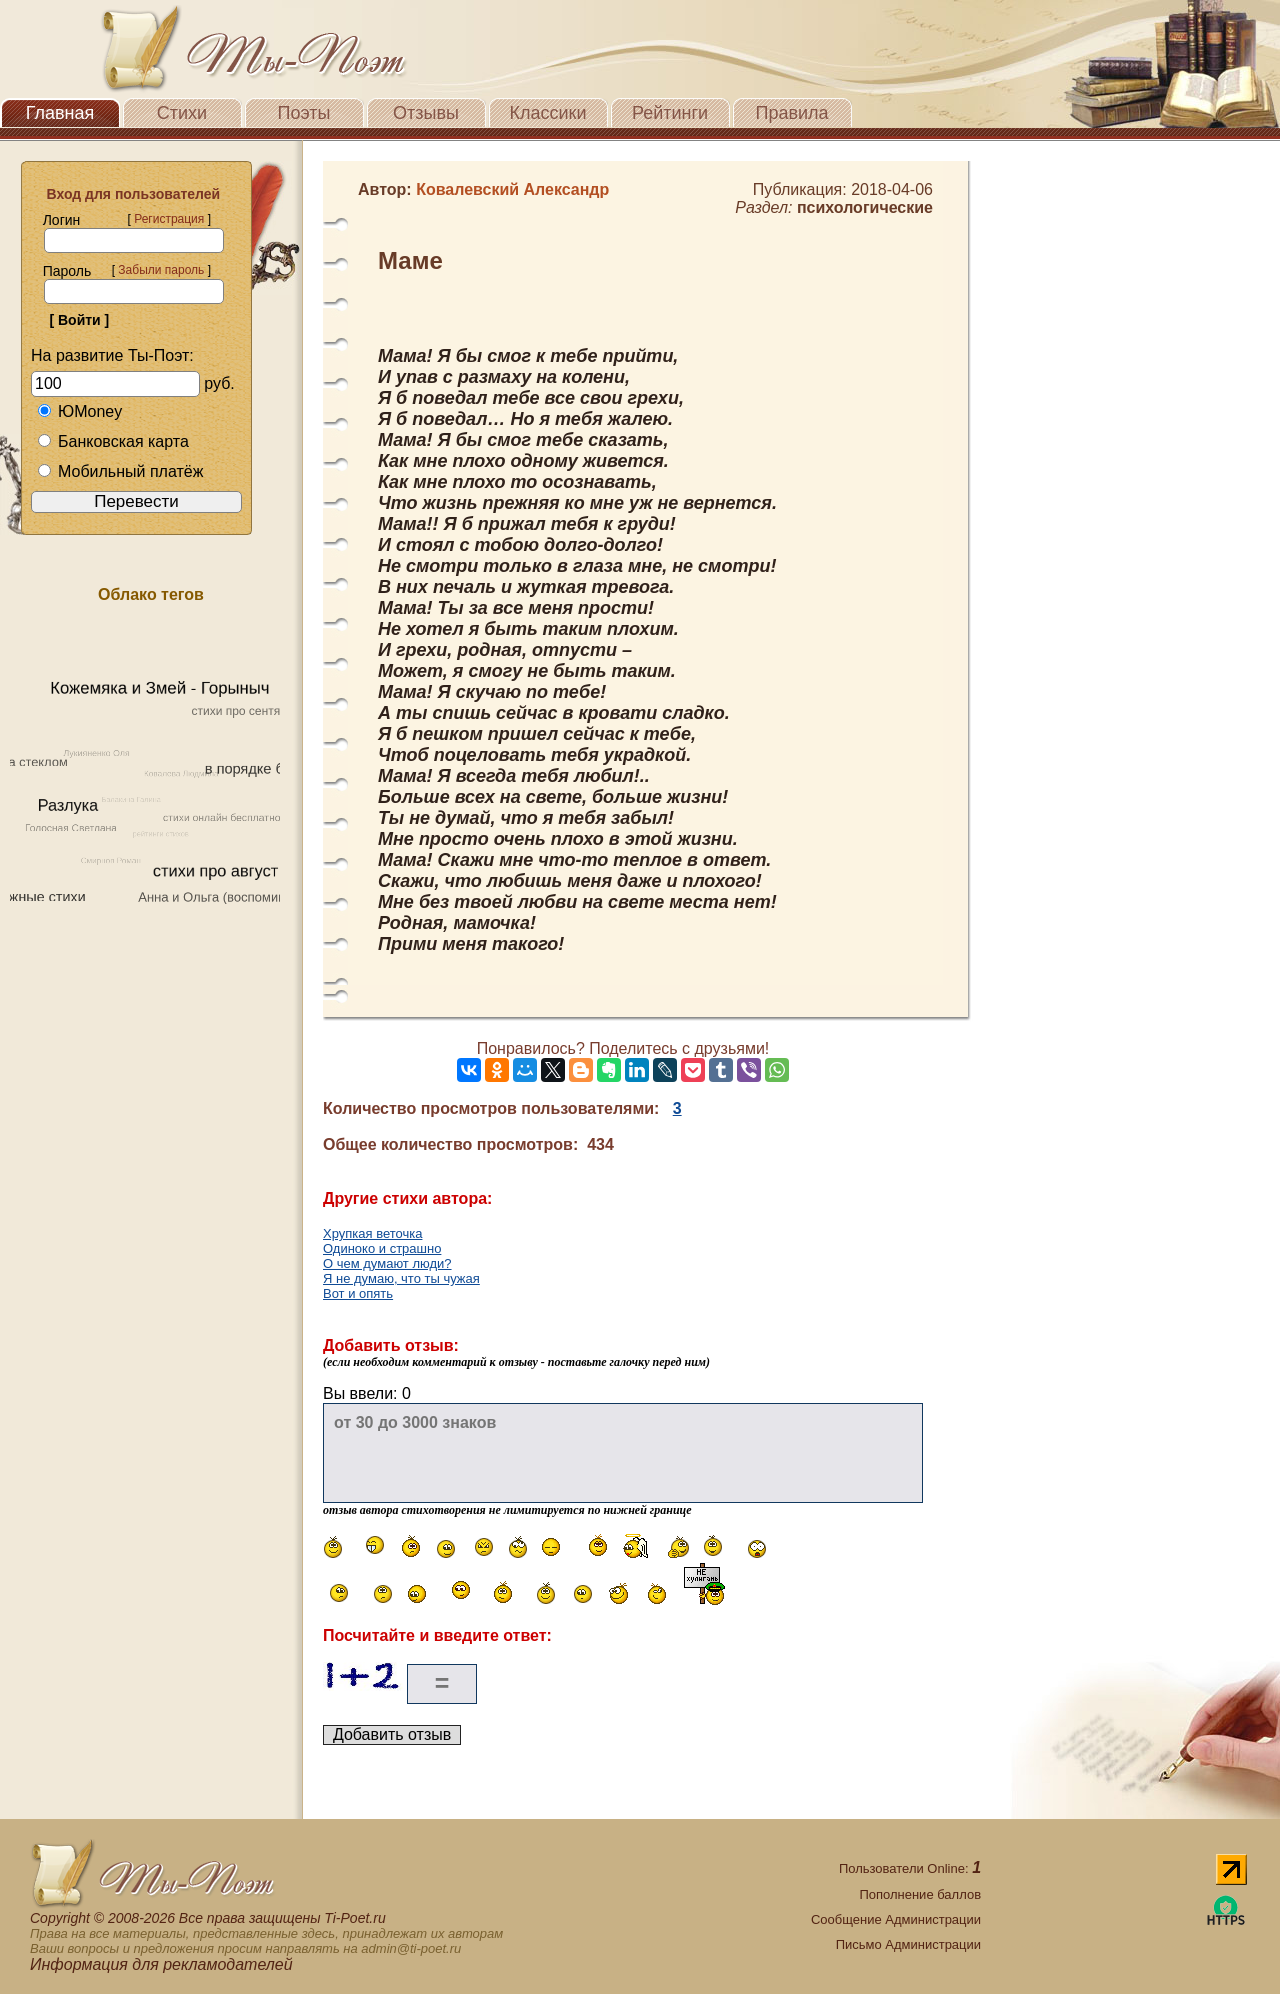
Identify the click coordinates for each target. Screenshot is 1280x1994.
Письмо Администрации (908, 1944)
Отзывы (426, 113)
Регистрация (169, 219)
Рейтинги (670, 113)
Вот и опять (358, 1293)
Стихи (182, 113)
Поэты (304, 113)
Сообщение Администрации (896, 1919)
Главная (60, 113)
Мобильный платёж (120, 471)
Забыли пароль (161, 270)
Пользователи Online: (910, 1868)
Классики (548, 113)
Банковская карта (113, 441)
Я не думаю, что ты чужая (401, 1278)
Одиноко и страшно (382, 1248)
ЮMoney (79, 411)
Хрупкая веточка (372, 1233)
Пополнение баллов (920, 1894)
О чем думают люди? (387, 1263)
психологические (865, 207)
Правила (791, 113)
